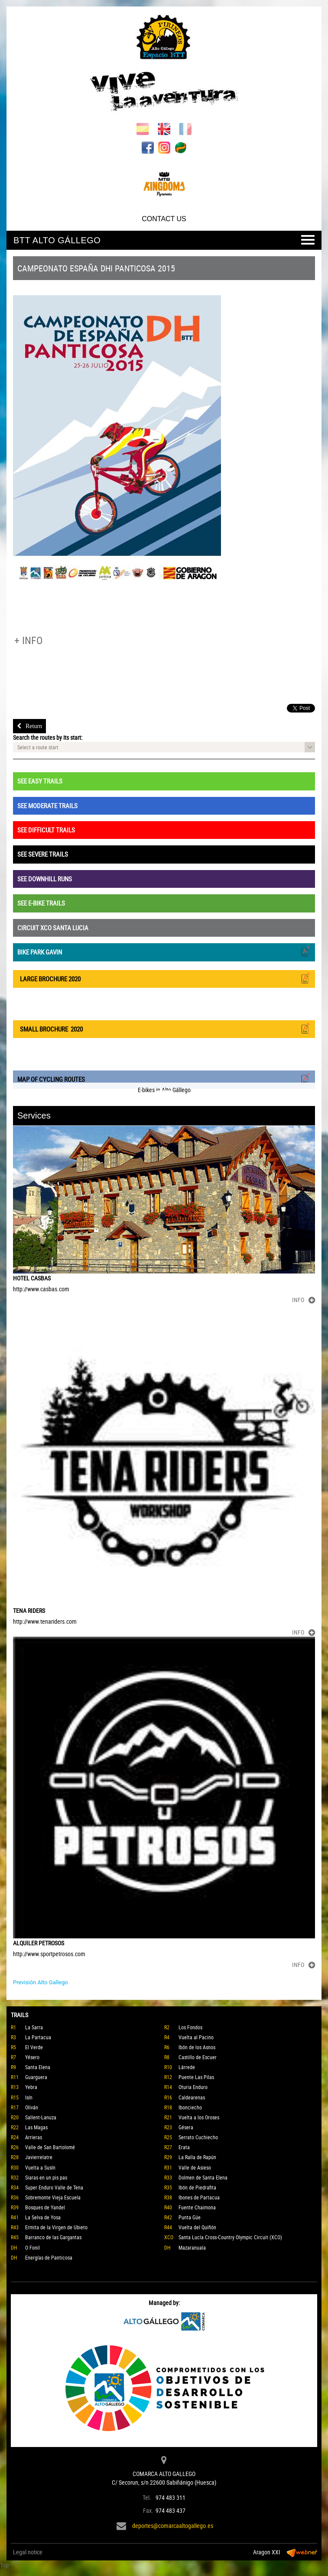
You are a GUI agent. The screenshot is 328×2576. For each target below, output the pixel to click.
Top (4, 2565)
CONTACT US (164, 218)
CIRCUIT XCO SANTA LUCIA (52, 927)
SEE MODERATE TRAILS (47, 805)
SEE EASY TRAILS (39, 781)
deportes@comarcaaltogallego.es (172, 2525)
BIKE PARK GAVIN (164, 951)
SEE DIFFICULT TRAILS (46, 829)
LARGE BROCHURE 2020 (164, 978)
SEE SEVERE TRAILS (42, 854)
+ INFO (28, 640)
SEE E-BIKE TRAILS (41, 903)
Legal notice (27, 2552)
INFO (303, 1300)
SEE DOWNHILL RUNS (44, 878)
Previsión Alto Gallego (40, 1982)
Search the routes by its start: (47, 737)
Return (29, 726)
